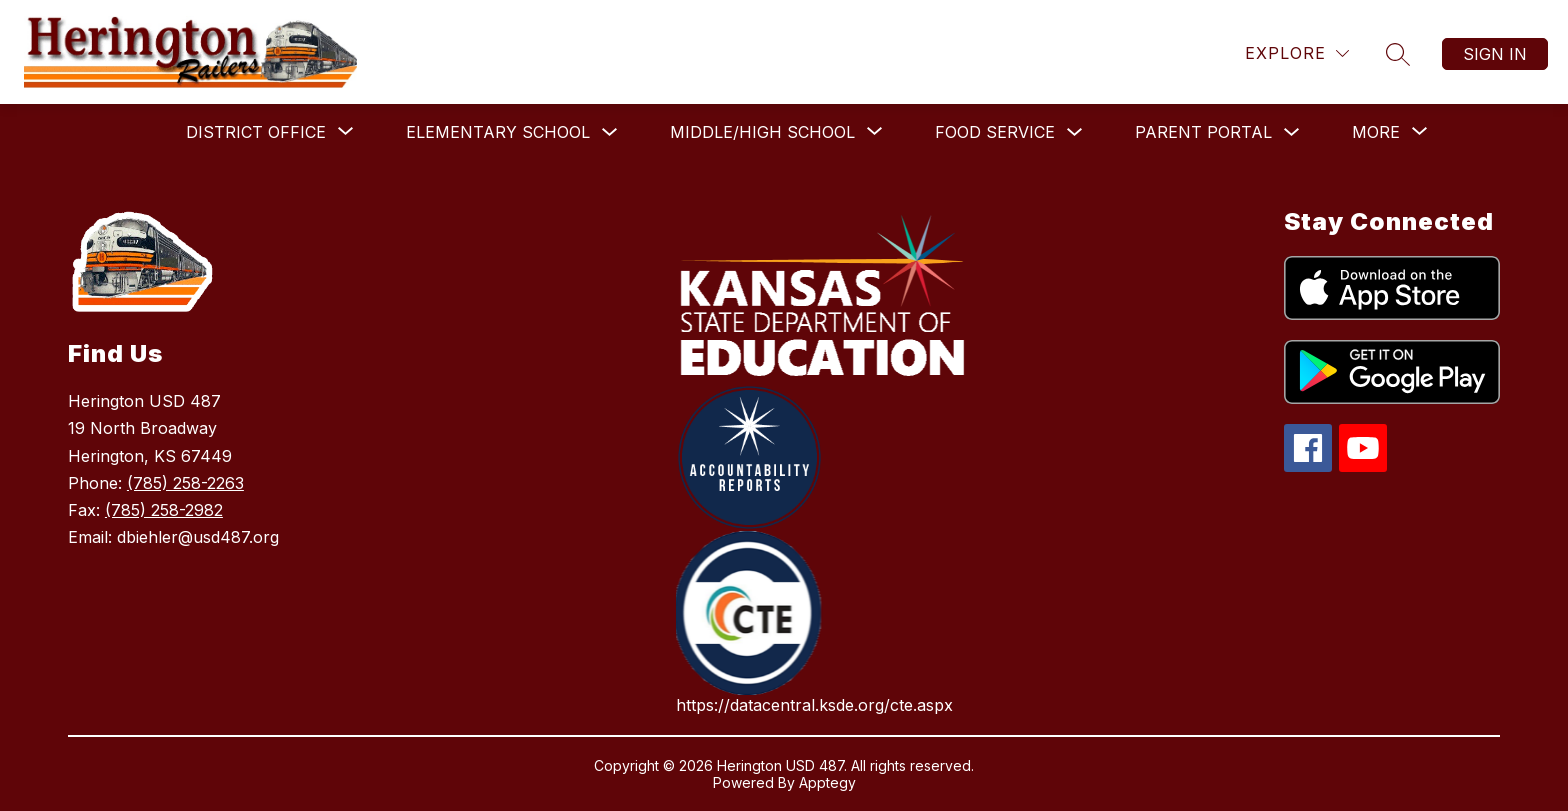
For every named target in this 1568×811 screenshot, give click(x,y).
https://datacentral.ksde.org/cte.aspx (814, 705)
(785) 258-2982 (164, 510)
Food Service (995, 132)
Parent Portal (1203, 132)
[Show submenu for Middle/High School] (762, 132)
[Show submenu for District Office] (256, 132)
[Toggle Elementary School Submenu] (610, 132)
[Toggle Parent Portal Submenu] (1292, 132)
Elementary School (498, 132)
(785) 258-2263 (185, 483)
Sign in (1495, 54)
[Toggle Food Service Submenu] (1075, 132)
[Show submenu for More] (1376, 132)
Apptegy (827, 782)
